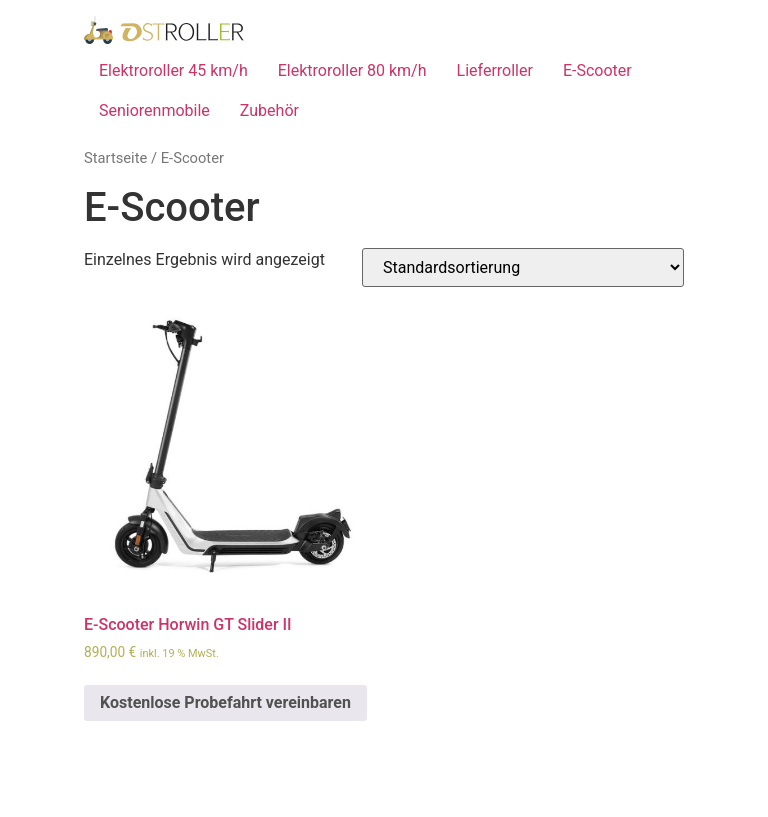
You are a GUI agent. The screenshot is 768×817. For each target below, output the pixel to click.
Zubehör (269, 110)
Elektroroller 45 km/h (173, 70)
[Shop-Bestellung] (523, 267)
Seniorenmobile (154, 110)
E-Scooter (597, 70)
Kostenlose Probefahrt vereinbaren (225, 702)
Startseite (115, 158)
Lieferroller (495, 70)
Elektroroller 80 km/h (352, 70)
